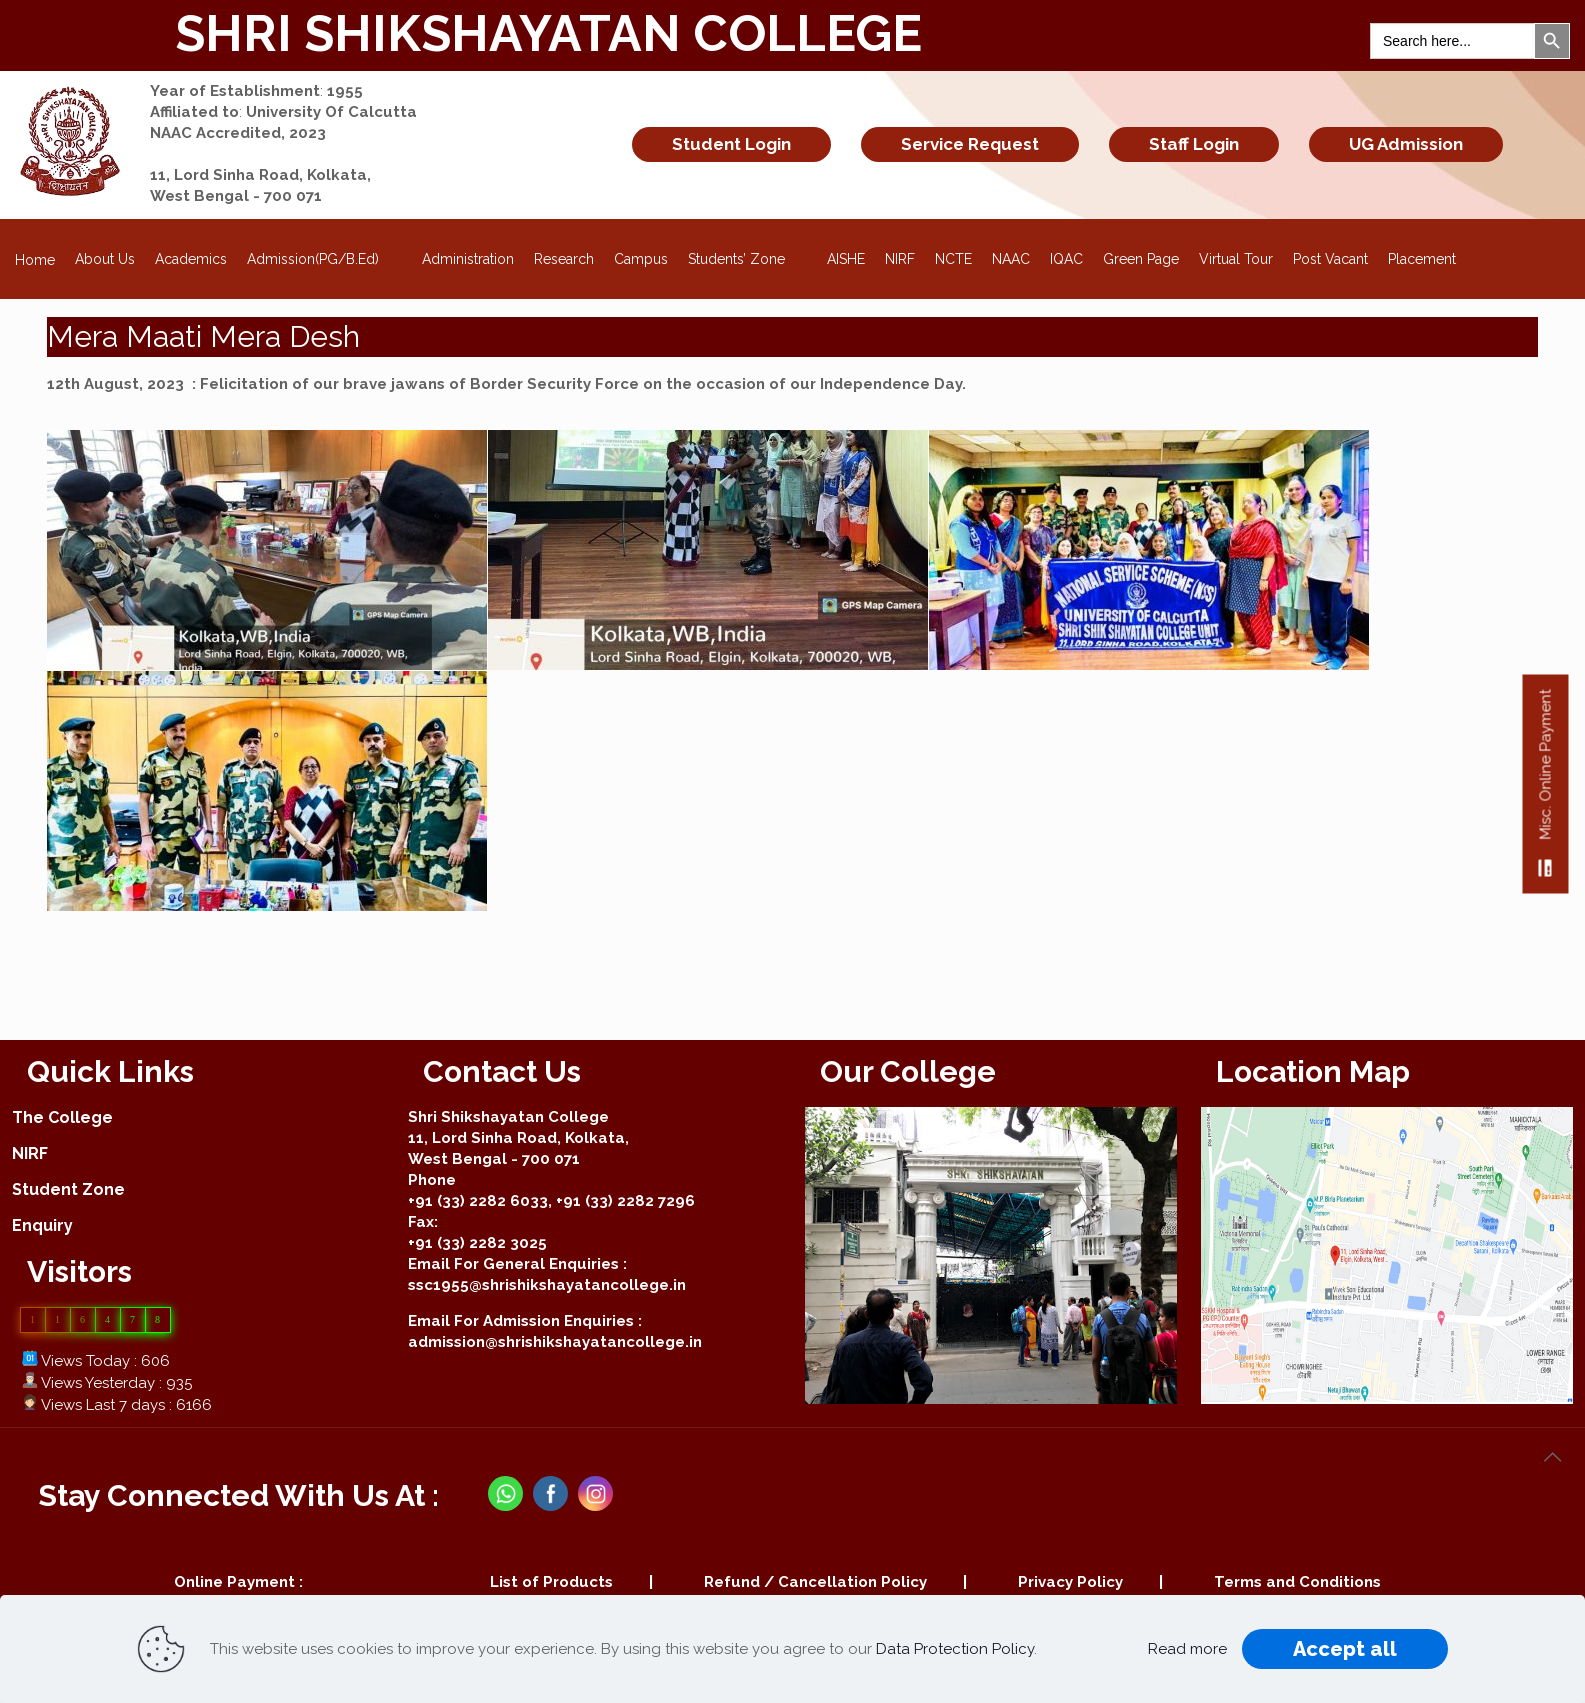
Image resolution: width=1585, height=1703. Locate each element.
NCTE (953, 259)
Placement (1422, 259)
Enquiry (42, 1225)
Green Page (1141, 259)
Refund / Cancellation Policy (815, 1582)
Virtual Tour (1236, 259)
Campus (641, 259)
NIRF (900, 259)
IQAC (1066, 259)
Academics (191, 259)
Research (564, 259)
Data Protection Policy (955, 1649)
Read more (1187, 1649)
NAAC (1011, 259)
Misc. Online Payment (1545, 791)
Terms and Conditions (1297, 1582)
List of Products (551, 1582)
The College (62, 1117)
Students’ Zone (748, 253)
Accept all (1345, 1649)
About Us (105, 259)
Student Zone (68, 1189)
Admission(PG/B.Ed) (324, 253)
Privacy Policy (1070, 1582)
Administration (468, 259)
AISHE (846, 259)
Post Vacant (1330, 259)
